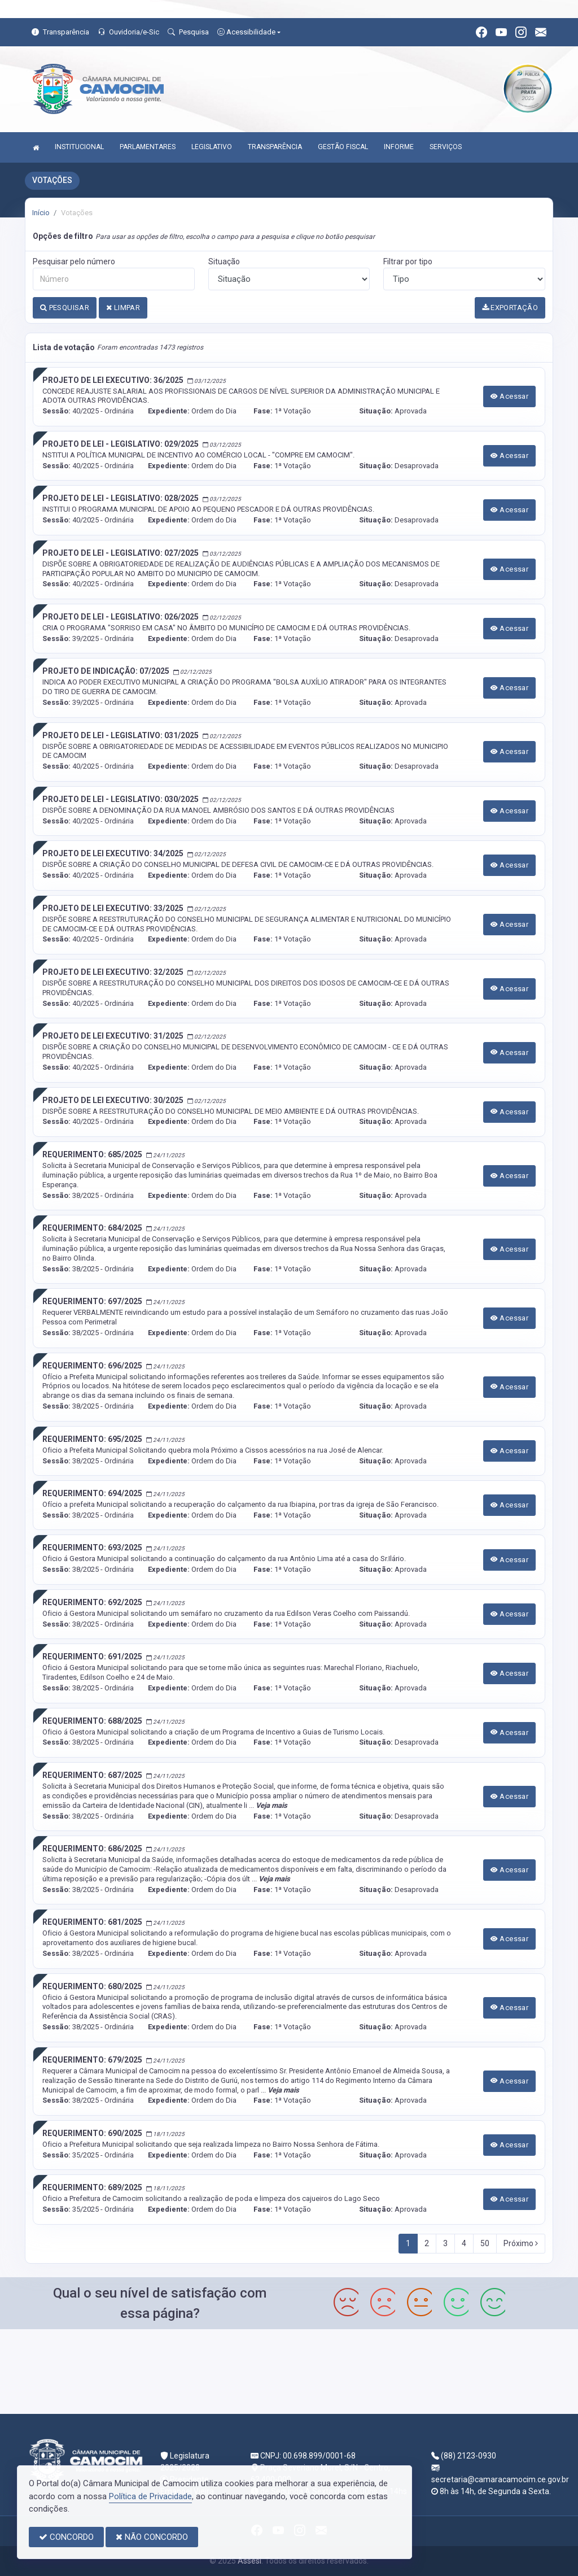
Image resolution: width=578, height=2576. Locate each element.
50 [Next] (484, 2243)
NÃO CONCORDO (152, 2537)
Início (41, 212)
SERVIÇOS (446, 147)
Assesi (249, 2560)
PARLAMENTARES (148, 147)
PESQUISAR (64, 307)
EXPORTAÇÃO (510, 307)
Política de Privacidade (150, 2496)
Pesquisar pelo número (74, 261)
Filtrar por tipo (407, 261)
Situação (224, 261)
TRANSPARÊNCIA (275, 147)
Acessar (510, 396)
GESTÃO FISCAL (343, 147)
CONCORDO (66, 2537)
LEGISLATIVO (211, 147)
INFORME (399, 147)
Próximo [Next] (520, 2243)
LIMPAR (123, 307)
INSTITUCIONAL (79, 147)
